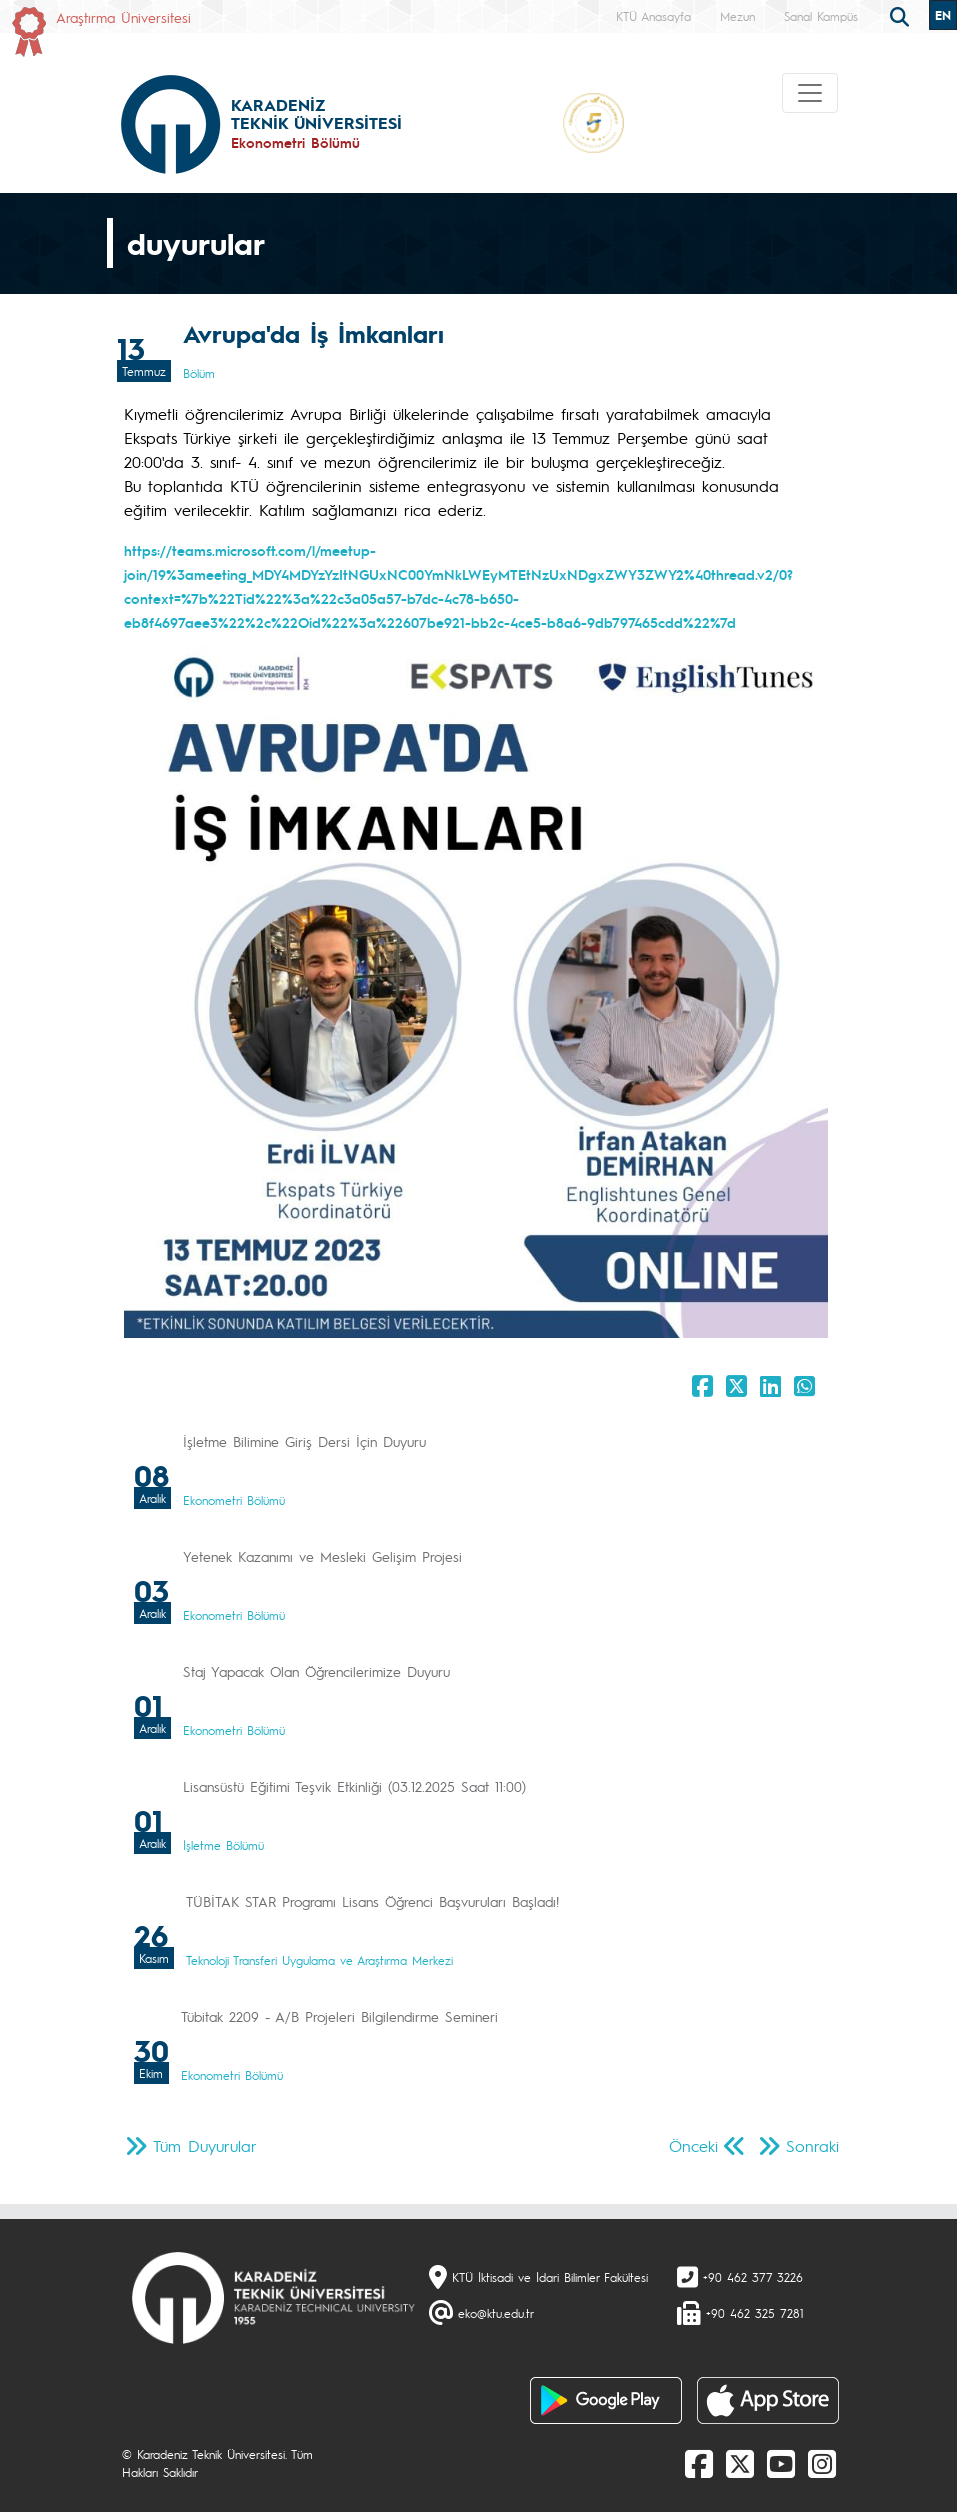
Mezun (737, 16)
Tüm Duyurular (205, 2145)
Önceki (693, 2145)
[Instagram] (822, 2463)
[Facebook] (699, 2463)
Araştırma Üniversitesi (123, 17)
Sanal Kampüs (821, 16)
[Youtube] (781, 2463)
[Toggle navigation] (810, 93)
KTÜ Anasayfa (653, 16)
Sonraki (812, 2145)
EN (943, 15)
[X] (740, 2463)
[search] (902, 15)
